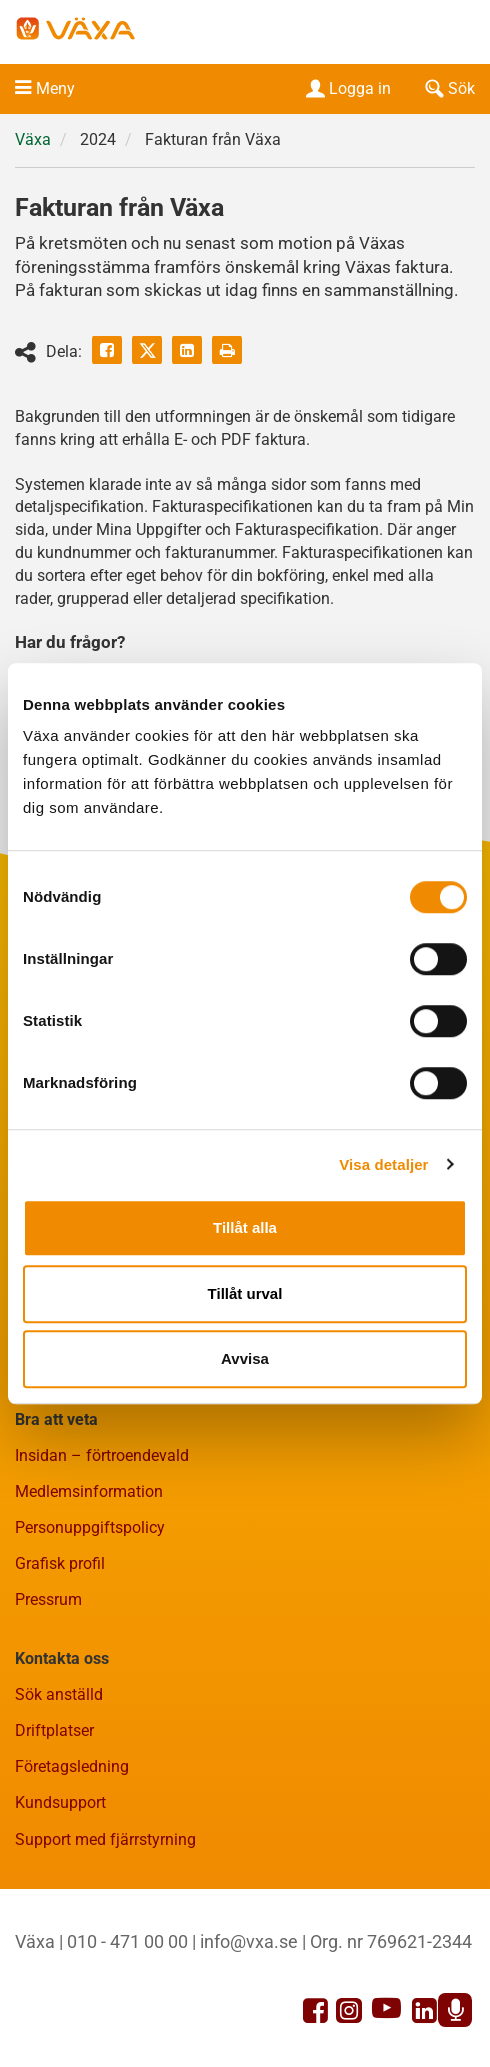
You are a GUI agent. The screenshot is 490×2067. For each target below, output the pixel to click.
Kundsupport (60, 1802)
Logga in (346, 88)
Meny (55, 88)
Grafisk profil (60, 1563)
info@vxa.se (249, 1941)
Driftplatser (54, 1730)
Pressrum (48, 1599)
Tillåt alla (245, 1227)
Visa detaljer (383, 1164)
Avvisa (245, 1358)
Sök (448, 88)
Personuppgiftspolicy (90, 1527)
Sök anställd (59, 1694)
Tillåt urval (245, 1293)
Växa (33, 139)
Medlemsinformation (89, 1491)
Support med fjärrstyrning (105, 1839)
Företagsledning (72, 1766)
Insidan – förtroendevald (102, 1455)
